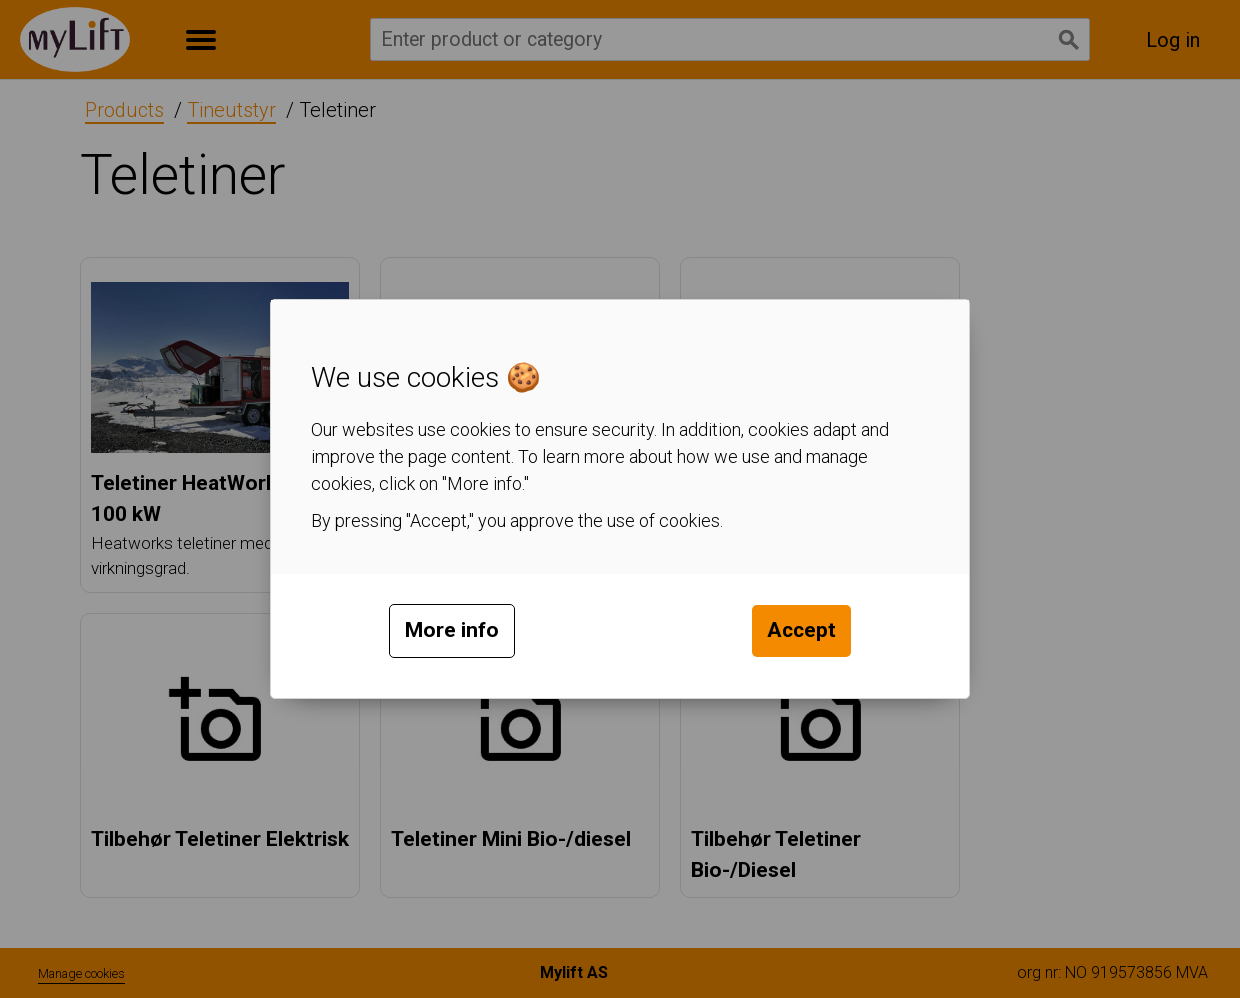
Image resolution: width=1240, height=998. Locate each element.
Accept (801, 630)
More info (452, 630)
